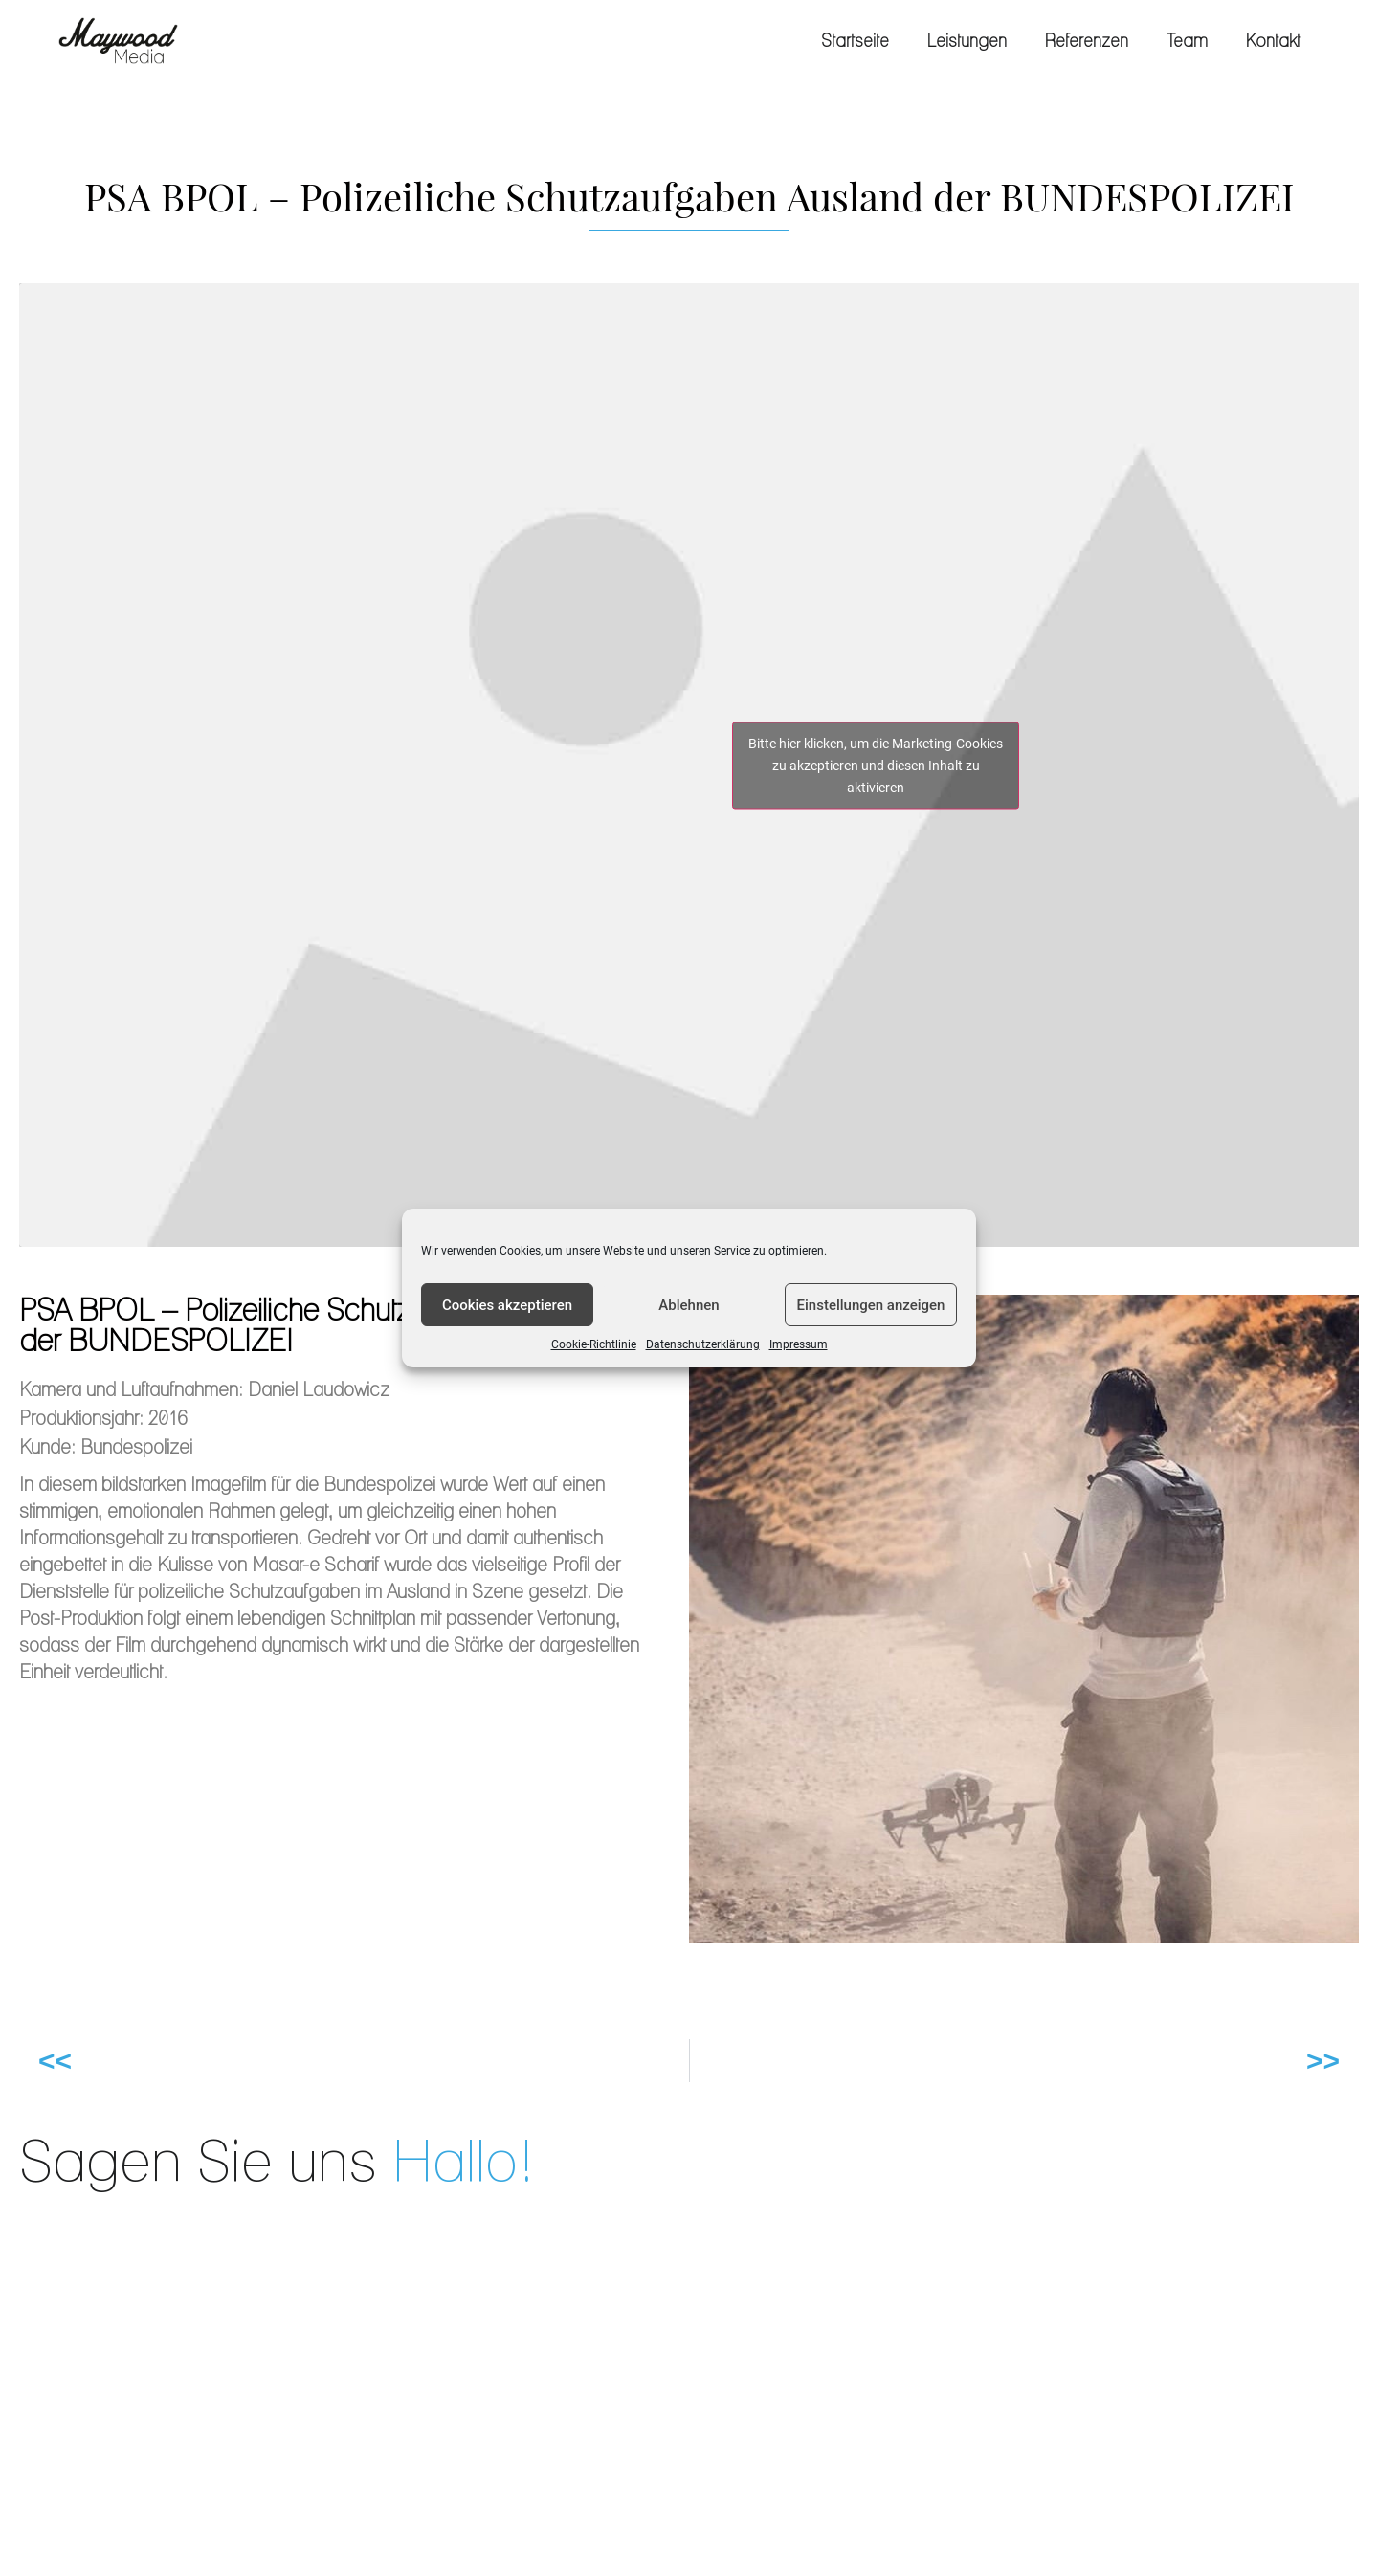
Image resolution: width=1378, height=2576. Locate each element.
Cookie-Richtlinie (593, 1344)
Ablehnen (688, 1305)
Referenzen (1086, 41)
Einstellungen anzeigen (871, 1305)
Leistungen (967, 41)
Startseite (855, 41)
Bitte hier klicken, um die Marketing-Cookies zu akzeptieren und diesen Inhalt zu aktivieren (875, 764)
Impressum (798, 1344)
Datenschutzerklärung (703, 1344)
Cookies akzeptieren (507, 1305)
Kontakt (1273, 41)
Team (1187, 41)
